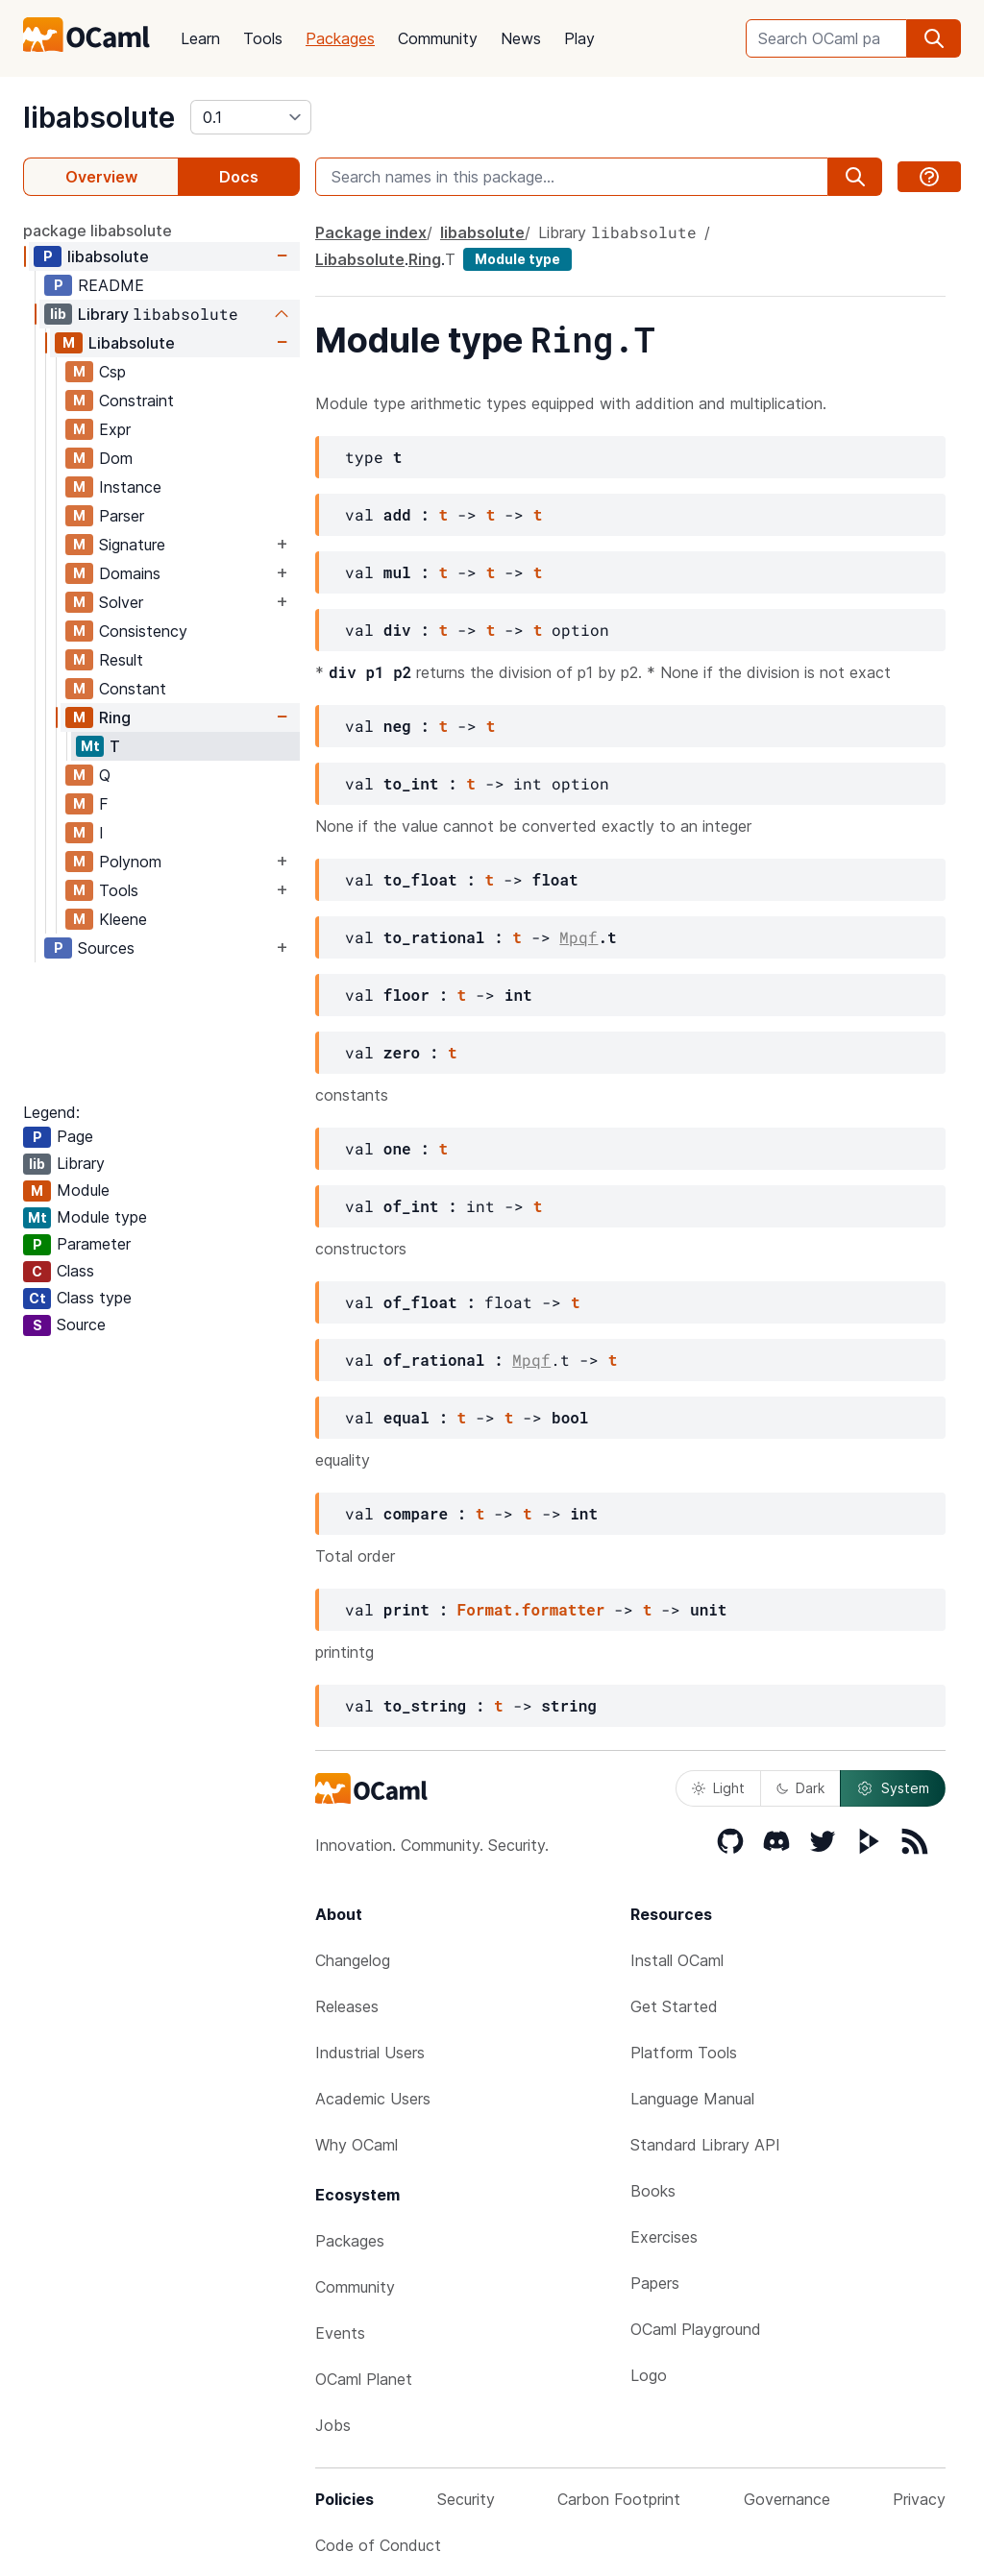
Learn (200, 38)
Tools (263, 38)
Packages (340, 38)
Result (121, 659)
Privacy (919, 2499)
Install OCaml (677, 1960)
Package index (371, 232)
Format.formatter (531, 1609)
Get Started (674, 2006)
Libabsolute (131, 342)
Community (438, 38)
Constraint (136, 400)
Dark (800, 1788)
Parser (121, 515)
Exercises (664, 2237)
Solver (121, 602)
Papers (654, 2283)
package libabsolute (97, 230)
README (111, 285)
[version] (250, 117)
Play (579, 38)
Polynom (130, 861)
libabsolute (99, 117)
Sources (106, 948)
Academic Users (372, 2098)
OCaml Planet (363, 2379)
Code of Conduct (378, 2545)
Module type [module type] (517, 259)
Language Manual (692, 2098)
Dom (116, 458)
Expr (115, 429)
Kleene (123, 919)
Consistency (143, 631)
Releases (347, 2006)
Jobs (333, 2425)
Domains (129, 573)
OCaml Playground (695, 2329)
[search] (934, 38)
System (892, 1788)
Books (653, 2190)
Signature (132, 544)
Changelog (352, 1960)
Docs (238, 176)
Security (466, 2499)
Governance (787, 2499)
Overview (101, 176)
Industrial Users (370, 2052)
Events (340, 2333)
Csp (112, 371)
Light (718, 1788)
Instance (130, 487)
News (521, 38)
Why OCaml (356, 2144)
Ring (115, 717)
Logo (648, 2375)
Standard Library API (705, 2144)
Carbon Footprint (618, 2499)
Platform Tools (683, 2052)
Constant (132, 688)
